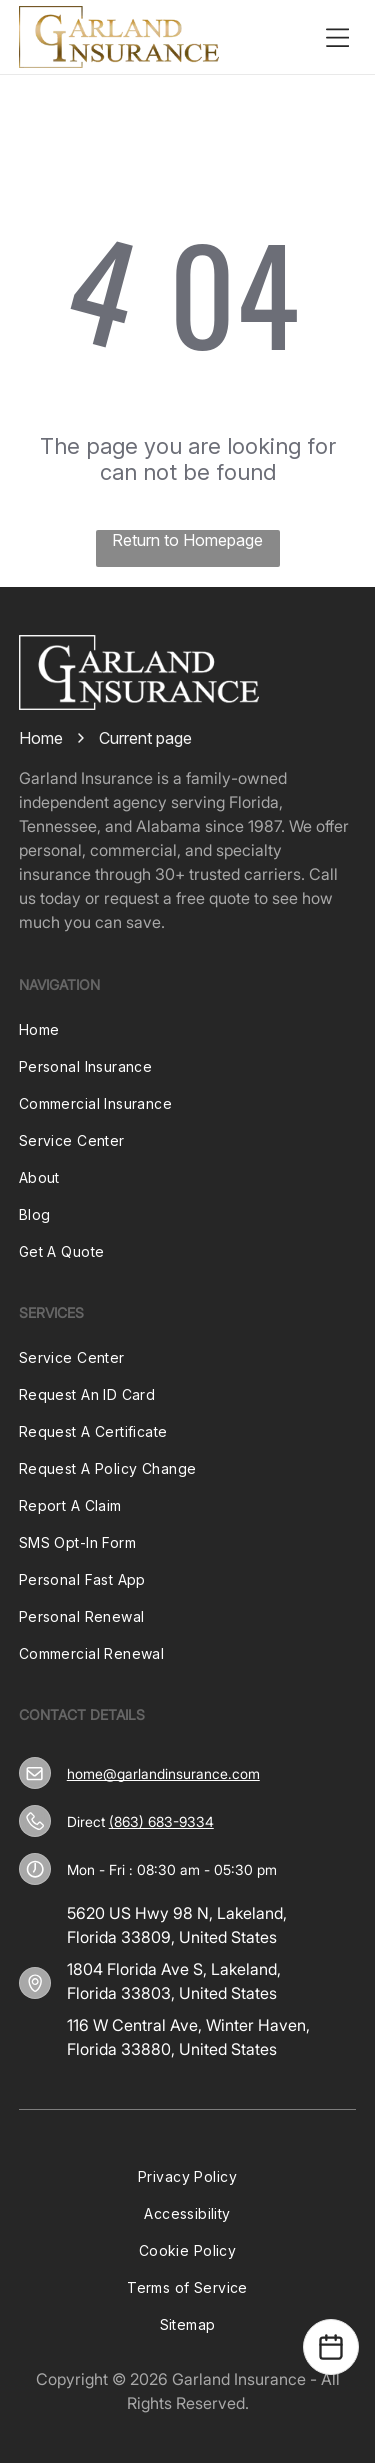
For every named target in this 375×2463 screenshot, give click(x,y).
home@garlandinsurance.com (163, 1773)
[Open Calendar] (331, 2347)
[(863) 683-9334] (35, 1821)
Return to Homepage (187, 540)
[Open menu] (337, 37)
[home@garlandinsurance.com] (34, 1773)
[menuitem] (188, 1029)
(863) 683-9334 (161, 1821)
